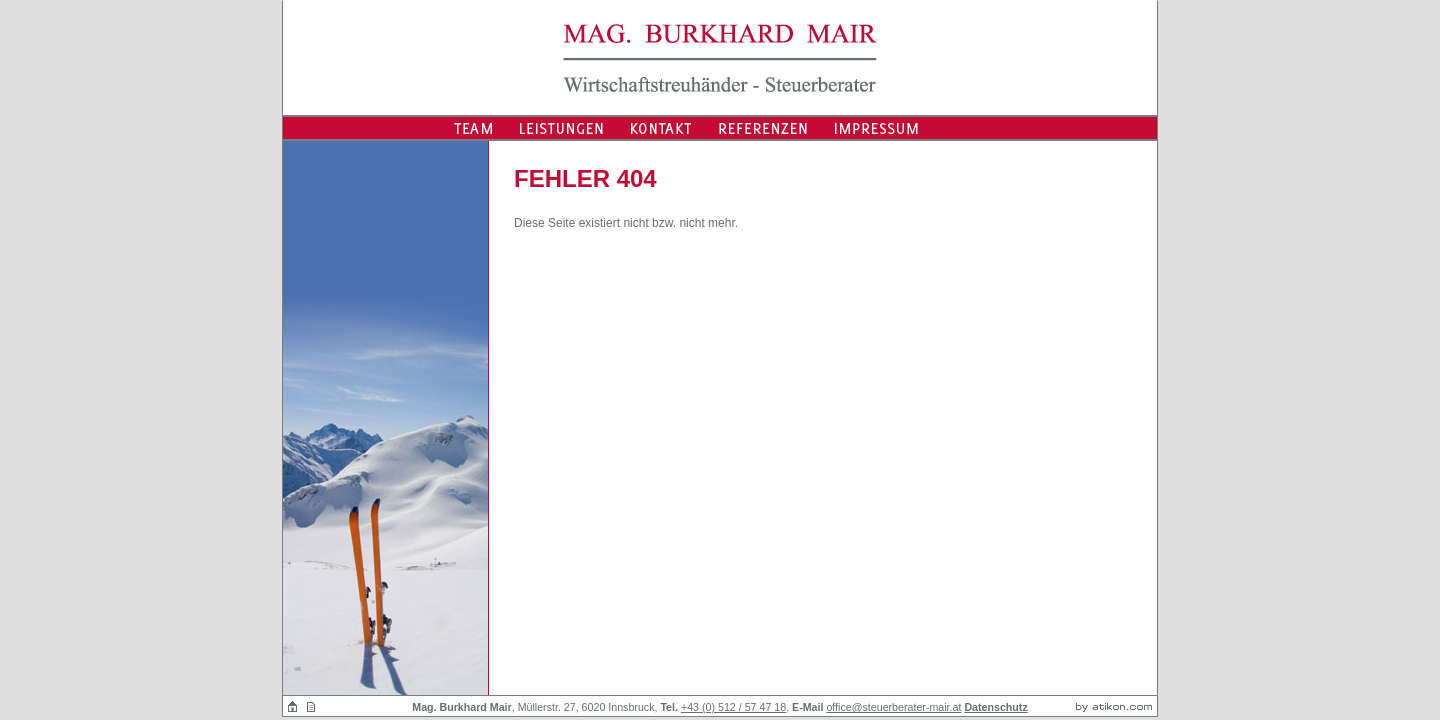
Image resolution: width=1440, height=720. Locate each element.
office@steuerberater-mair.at (893, 707)
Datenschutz (995, 707)
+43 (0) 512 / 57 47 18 (733, 707)
